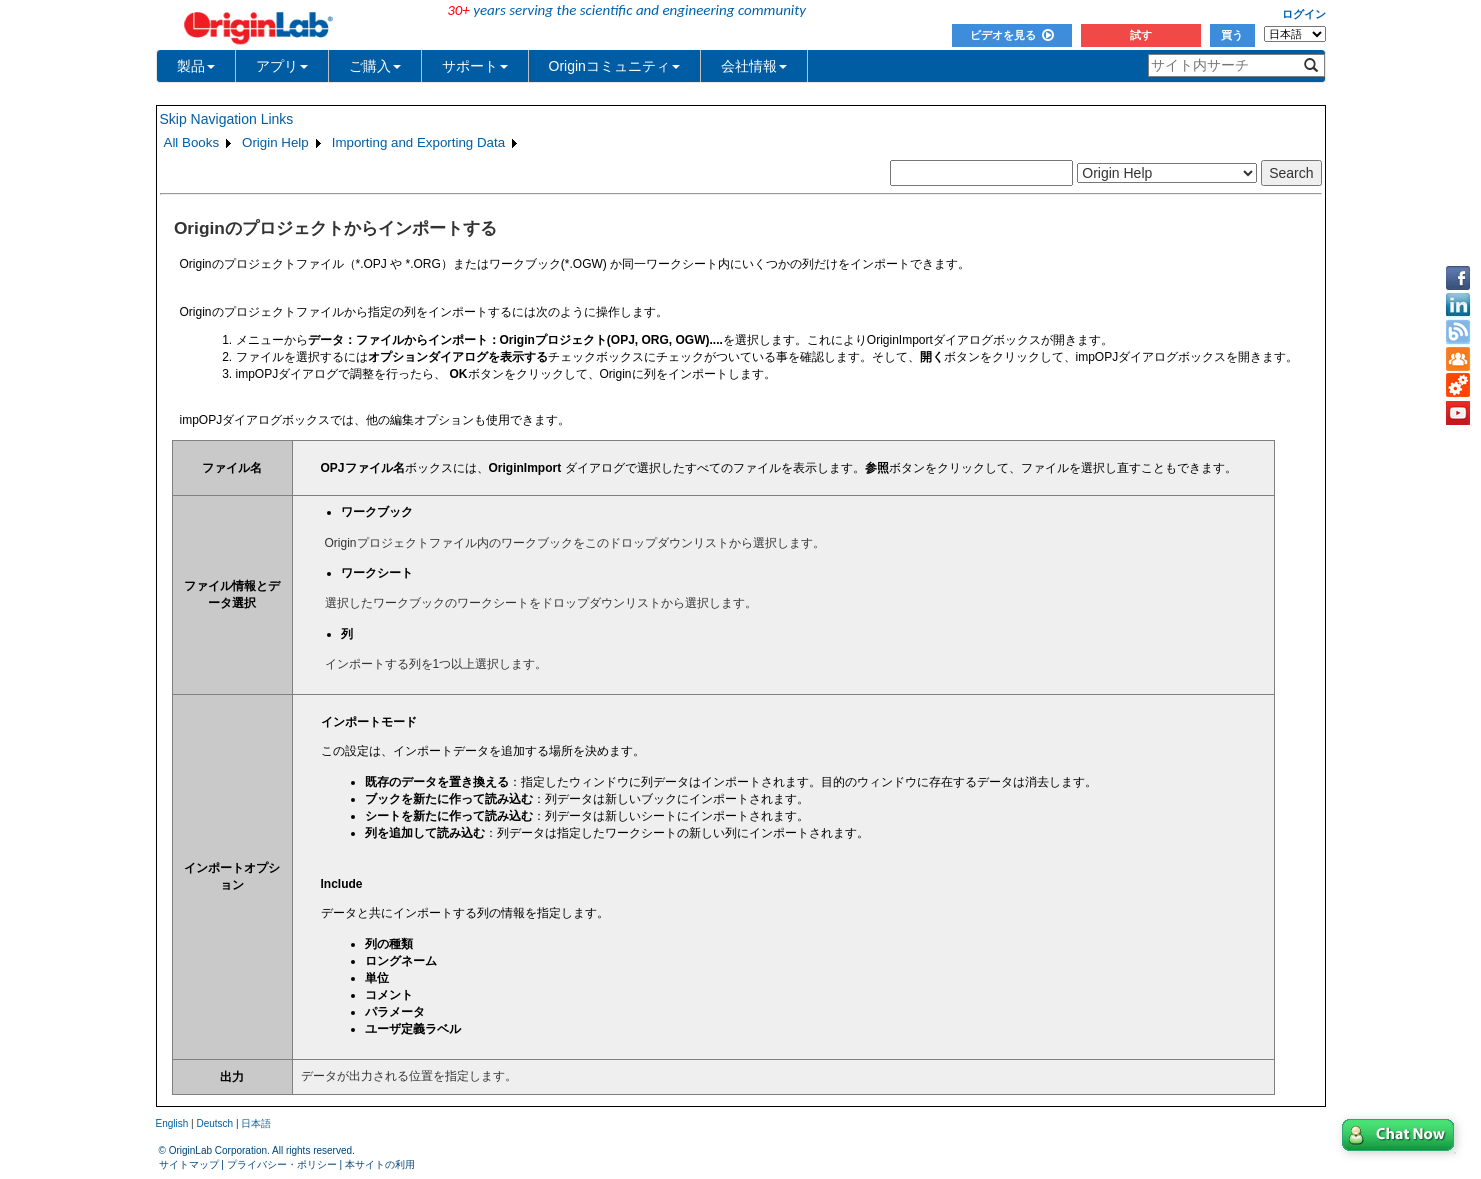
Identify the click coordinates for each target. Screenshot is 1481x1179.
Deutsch (214, 1123)
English (172, 1123)
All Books (192, 142)
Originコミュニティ (614, 66)
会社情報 (754, 66)
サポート (475, 66)
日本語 (256, 1123)
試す (1141, 35)
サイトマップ (189, 1164)
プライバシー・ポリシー (282, 1164)
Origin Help (275, 142)
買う (1232, 35)
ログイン (1304, 14)
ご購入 (375, 66)
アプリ (282, 66)
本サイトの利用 (380, 1164)
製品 (196, 66)
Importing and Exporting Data (418, 142)
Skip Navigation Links (227, 119)
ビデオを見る (1012, 35)
